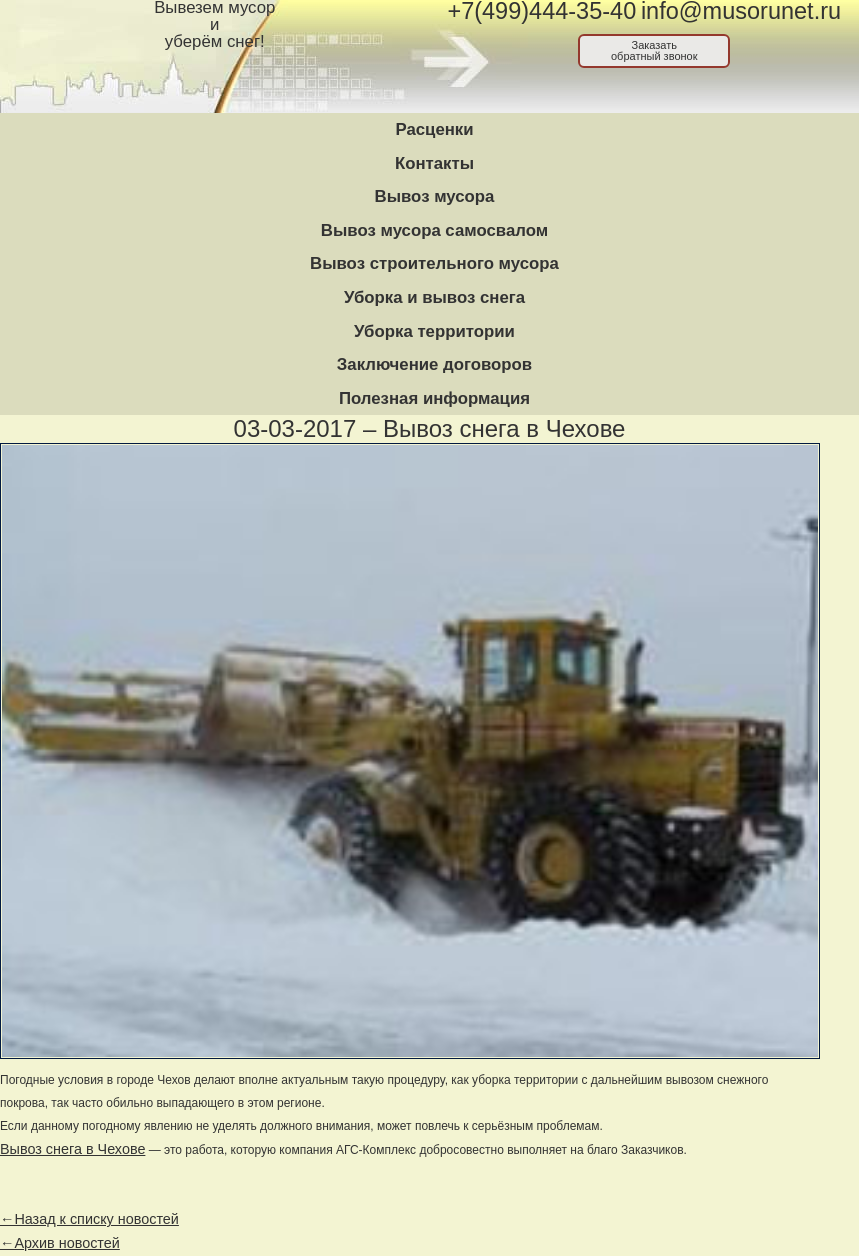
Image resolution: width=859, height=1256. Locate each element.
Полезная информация (434, 398)
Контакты (434, 163)
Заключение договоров (434, 364)
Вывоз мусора (435, 196)
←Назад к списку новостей (89, 1219)
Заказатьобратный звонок (654, 50)
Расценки (434, 129)
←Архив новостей (60, 1243)
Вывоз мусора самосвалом (434, 230)
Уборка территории (434, 331)
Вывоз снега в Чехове (72, 1149)
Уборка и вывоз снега (434, 297)
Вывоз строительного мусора (434, 263)
